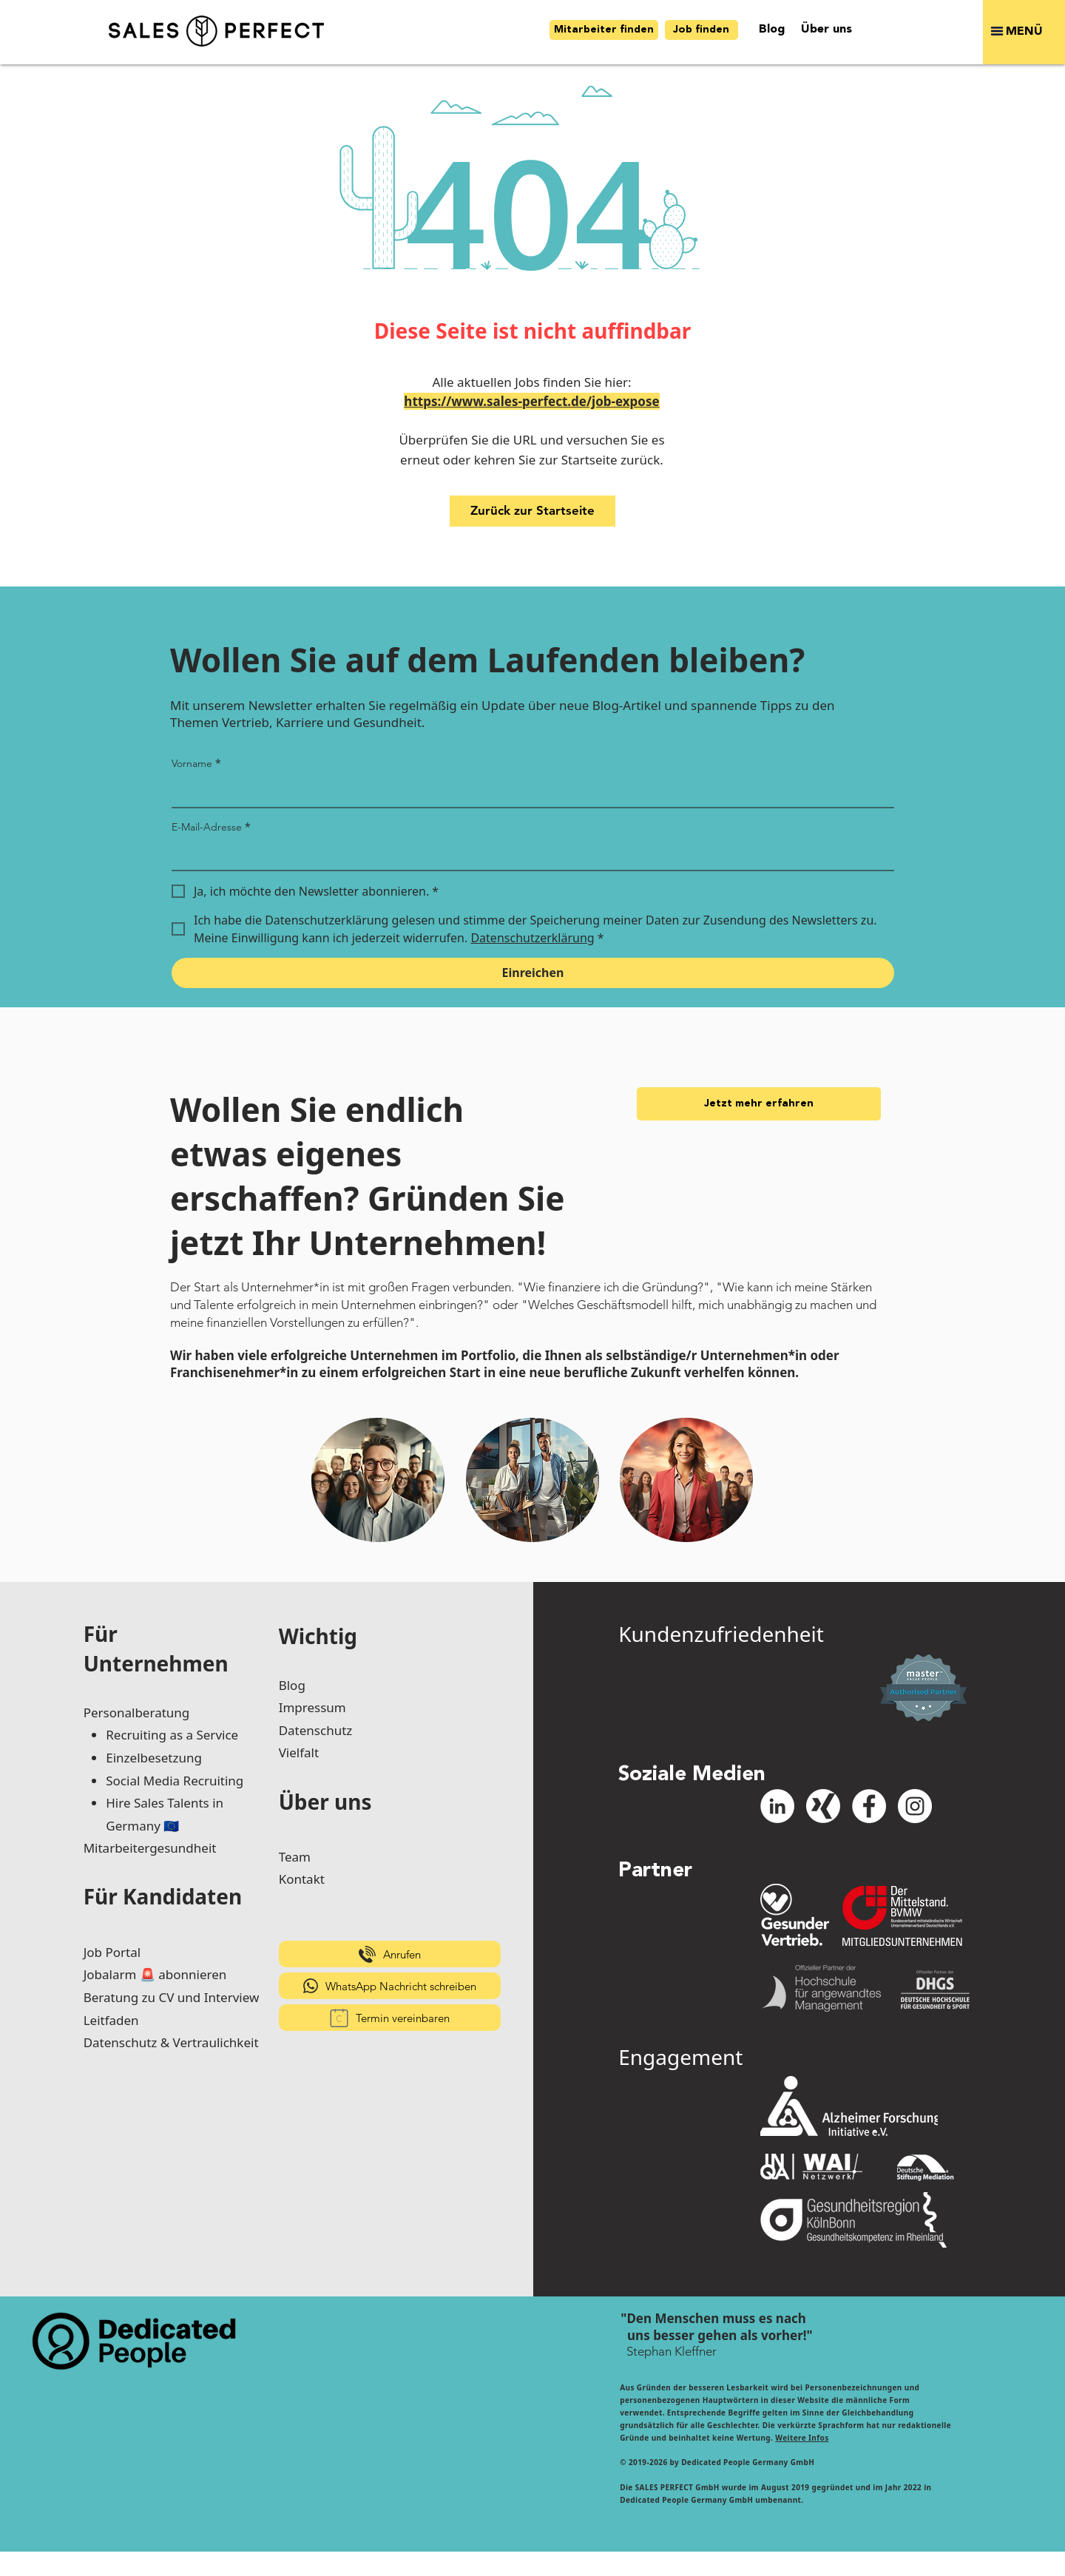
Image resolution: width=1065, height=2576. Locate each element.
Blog (292, 1685)
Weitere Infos (801, 2438)
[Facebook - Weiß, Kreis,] (869, 1806)
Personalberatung (137, 1712)
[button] (1024, 32)
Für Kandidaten (163, 1896)
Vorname (196, 763)
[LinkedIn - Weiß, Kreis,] (777, 1806)
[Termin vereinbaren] (390, 2017)
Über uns (325, 1802)
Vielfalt (299, 1752)
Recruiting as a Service (172, 1734)
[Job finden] (701, 30)
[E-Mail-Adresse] (528, 855)
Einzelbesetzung (154, 1757)
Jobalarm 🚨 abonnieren (155, 1974)
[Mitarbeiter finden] (604, 30)
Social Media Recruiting (174, 1780)
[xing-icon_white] (823, 1806)
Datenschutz (316, 1730)
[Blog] (772, 30)
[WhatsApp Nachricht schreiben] (390, 1985)
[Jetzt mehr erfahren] (759, 1103)
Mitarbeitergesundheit (150, 1847)
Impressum (312, 1707)
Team (295, 1856)
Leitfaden (111, 2020)
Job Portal (112, 1952)
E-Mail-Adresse (211, 826)
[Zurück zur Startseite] (532, 511)
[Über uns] (826, 30)
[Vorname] (528, 792)
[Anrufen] (390, 1954)
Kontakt (302, 1878)
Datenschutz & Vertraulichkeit (171, 2042)
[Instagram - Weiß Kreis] (915, 1806)
